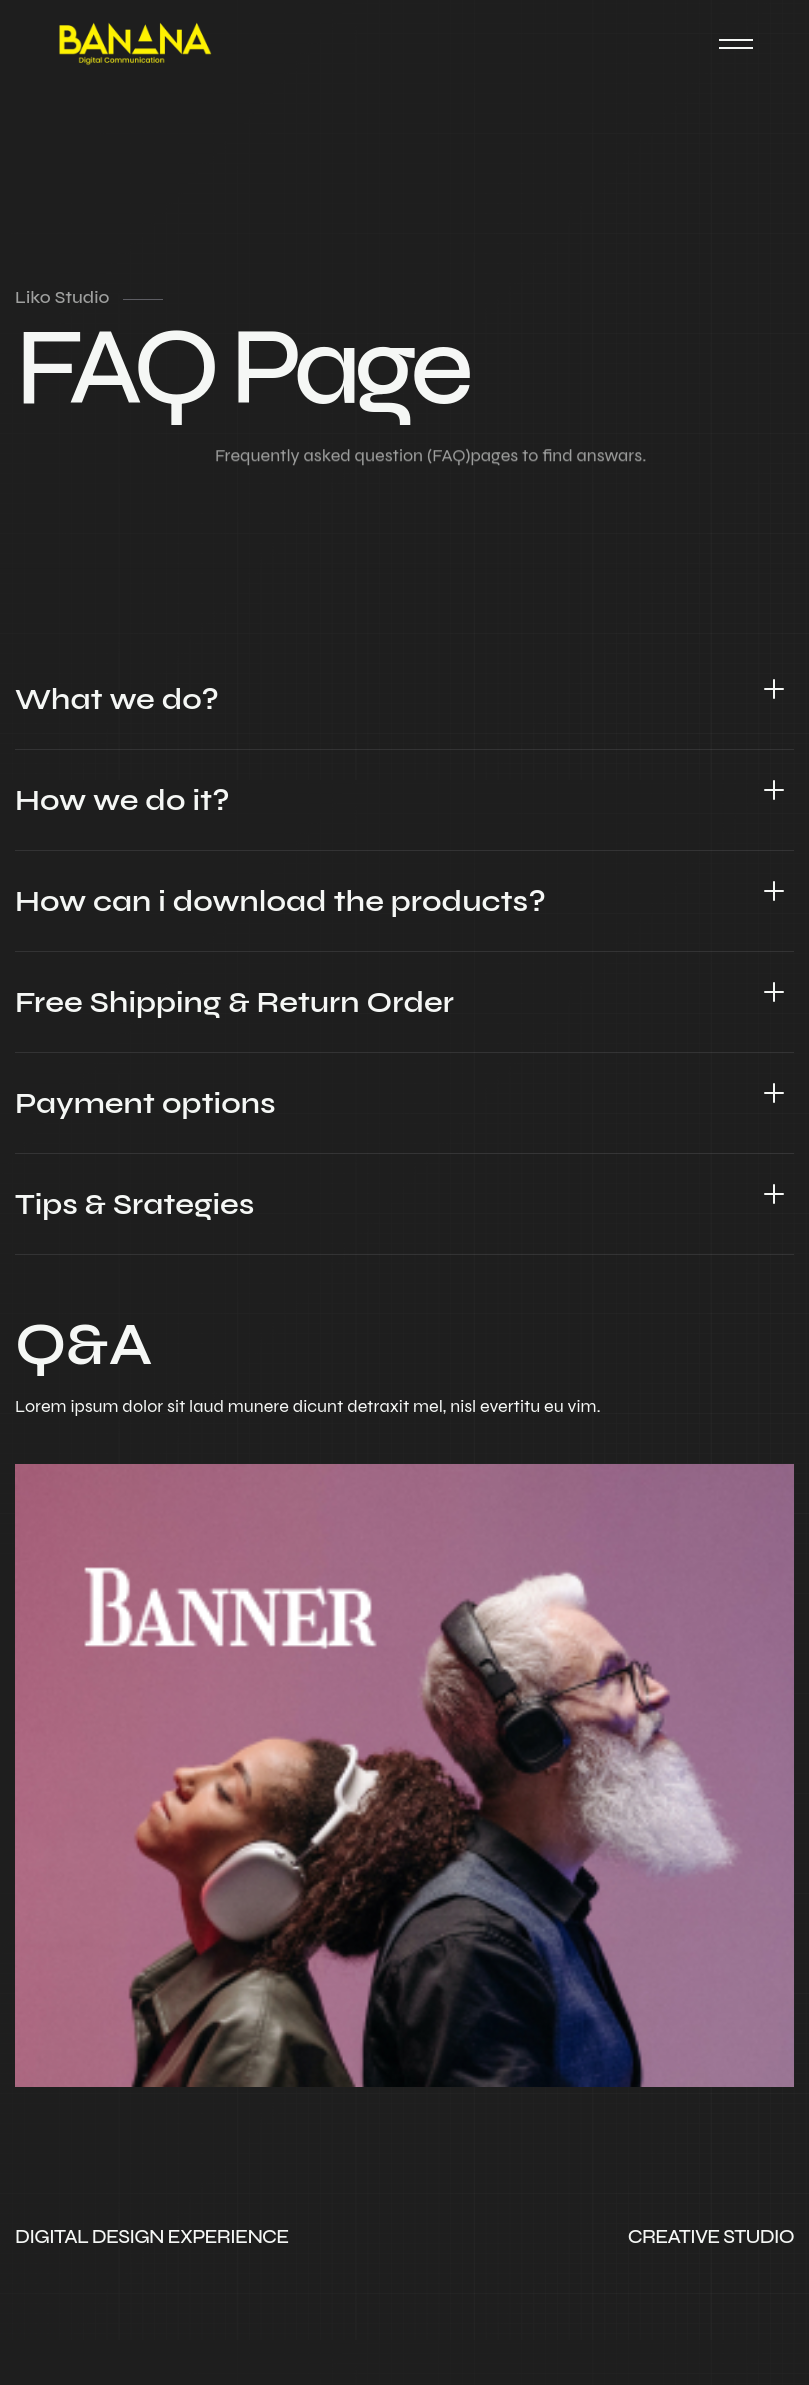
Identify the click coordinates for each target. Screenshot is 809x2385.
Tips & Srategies (134, 1204)
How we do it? (122, 800)
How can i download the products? (280, 901)
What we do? (117, 699)
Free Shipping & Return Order (234, 1002)
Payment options (145, 1103)
